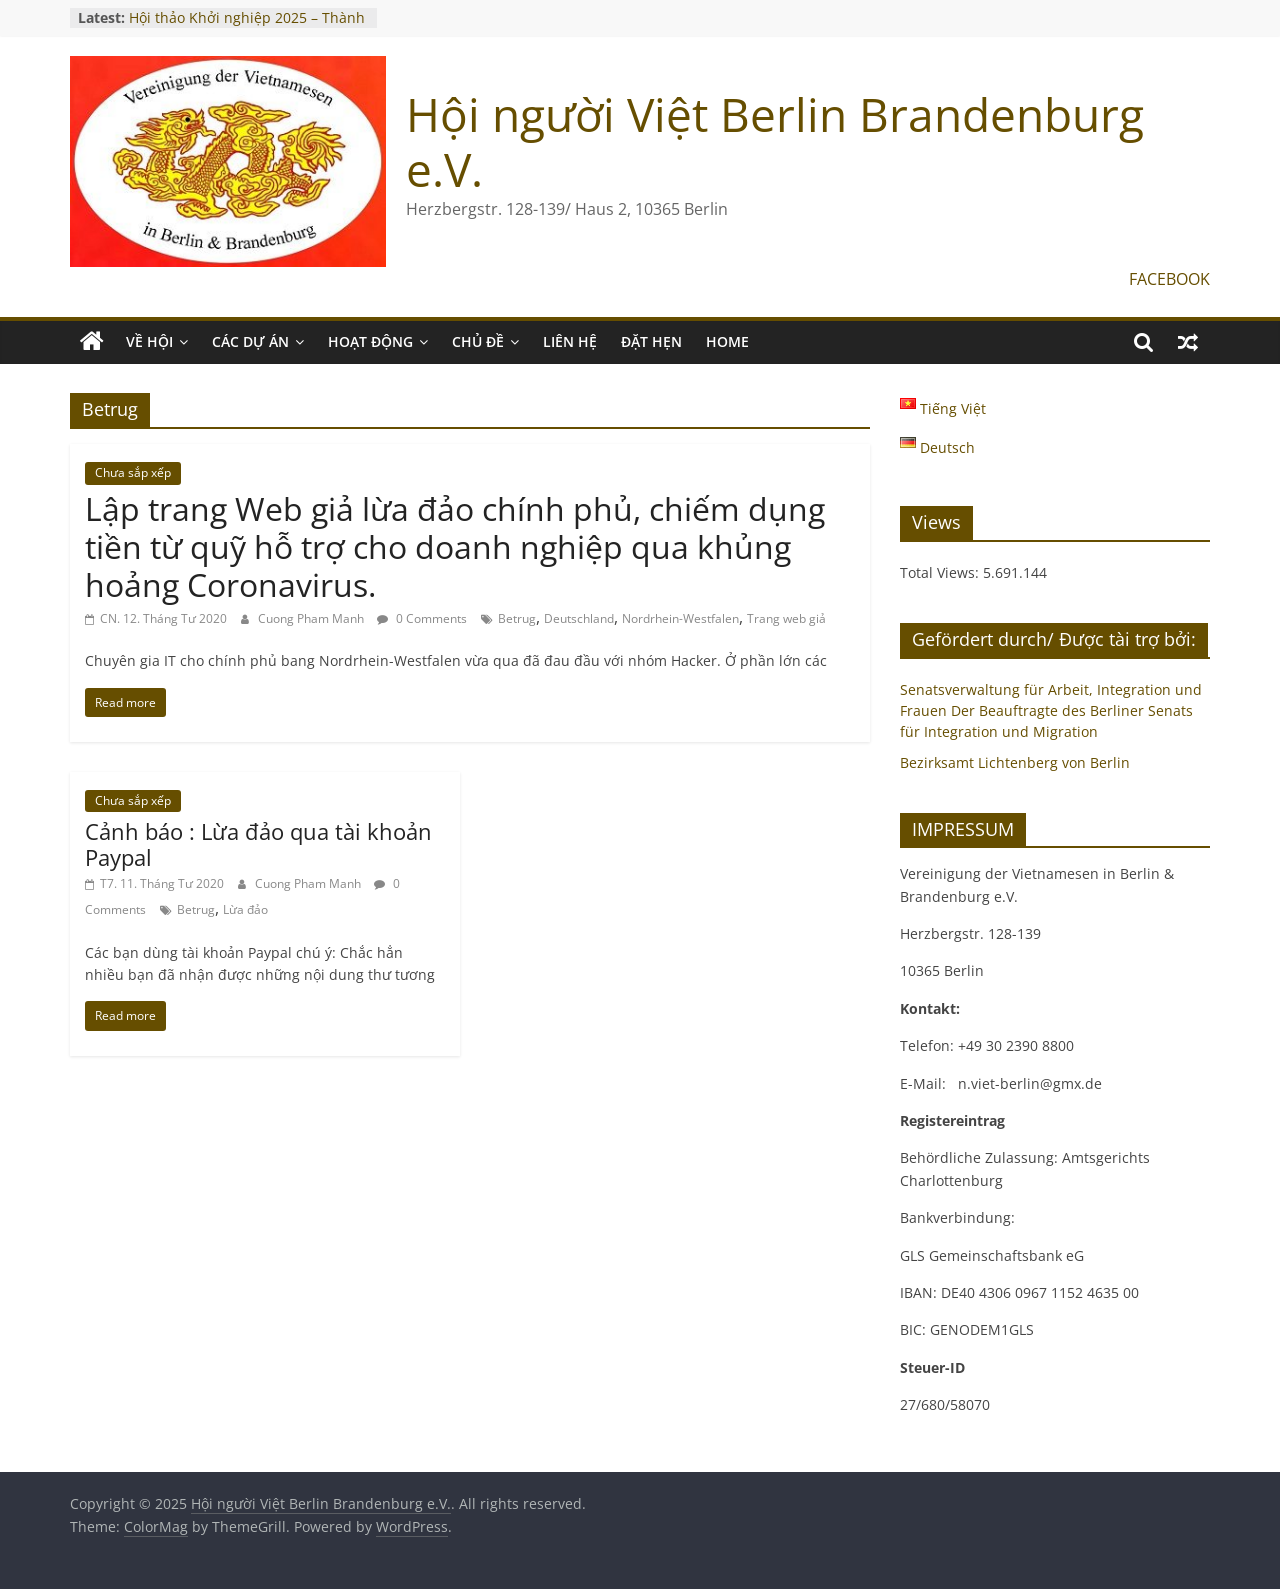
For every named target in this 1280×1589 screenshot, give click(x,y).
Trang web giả (786, 618)
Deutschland (579, 618)
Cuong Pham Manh (312, 618)
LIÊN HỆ (570, 341)
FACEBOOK (1169, 279)
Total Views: (941, 572)
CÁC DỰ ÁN (250, 341)
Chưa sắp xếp (133, 472)
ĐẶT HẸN (651, 341)
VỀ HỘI (149, 341)
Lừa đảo (245, 909)
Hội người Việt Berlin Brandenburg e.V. (775, 141)
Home (727, 341)
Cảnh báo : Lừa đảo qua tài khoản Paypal (258, 844)
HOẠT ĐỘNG (370, 341)
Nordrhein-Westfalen (680, 618)
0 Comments (422, 618)
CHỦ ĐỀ (478, 341)
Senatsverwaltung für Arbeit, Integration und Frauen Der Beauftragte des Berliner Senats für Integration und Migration (1051, 710)
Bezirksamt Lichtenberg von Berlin (1015, 762)
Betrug (517, 618)
